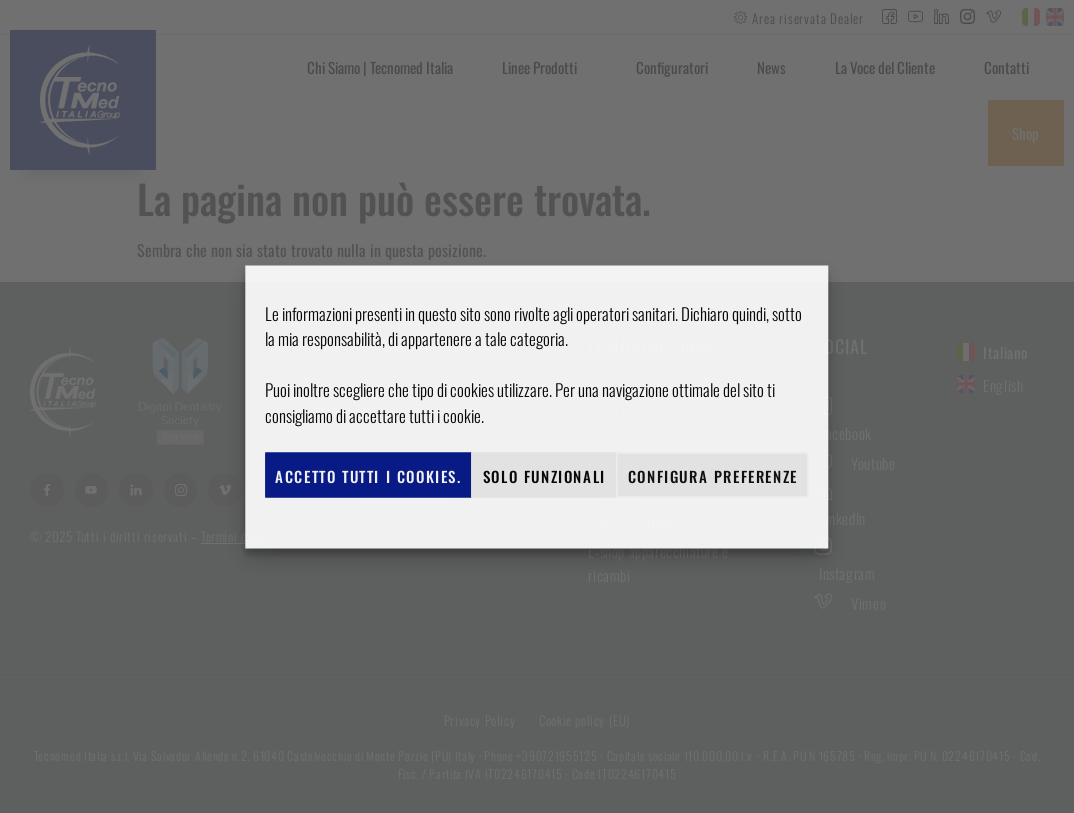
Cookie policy (527, 520)
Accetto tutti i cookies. (368, 475)
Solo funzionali (544, 475)
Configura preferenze (713, 475)
